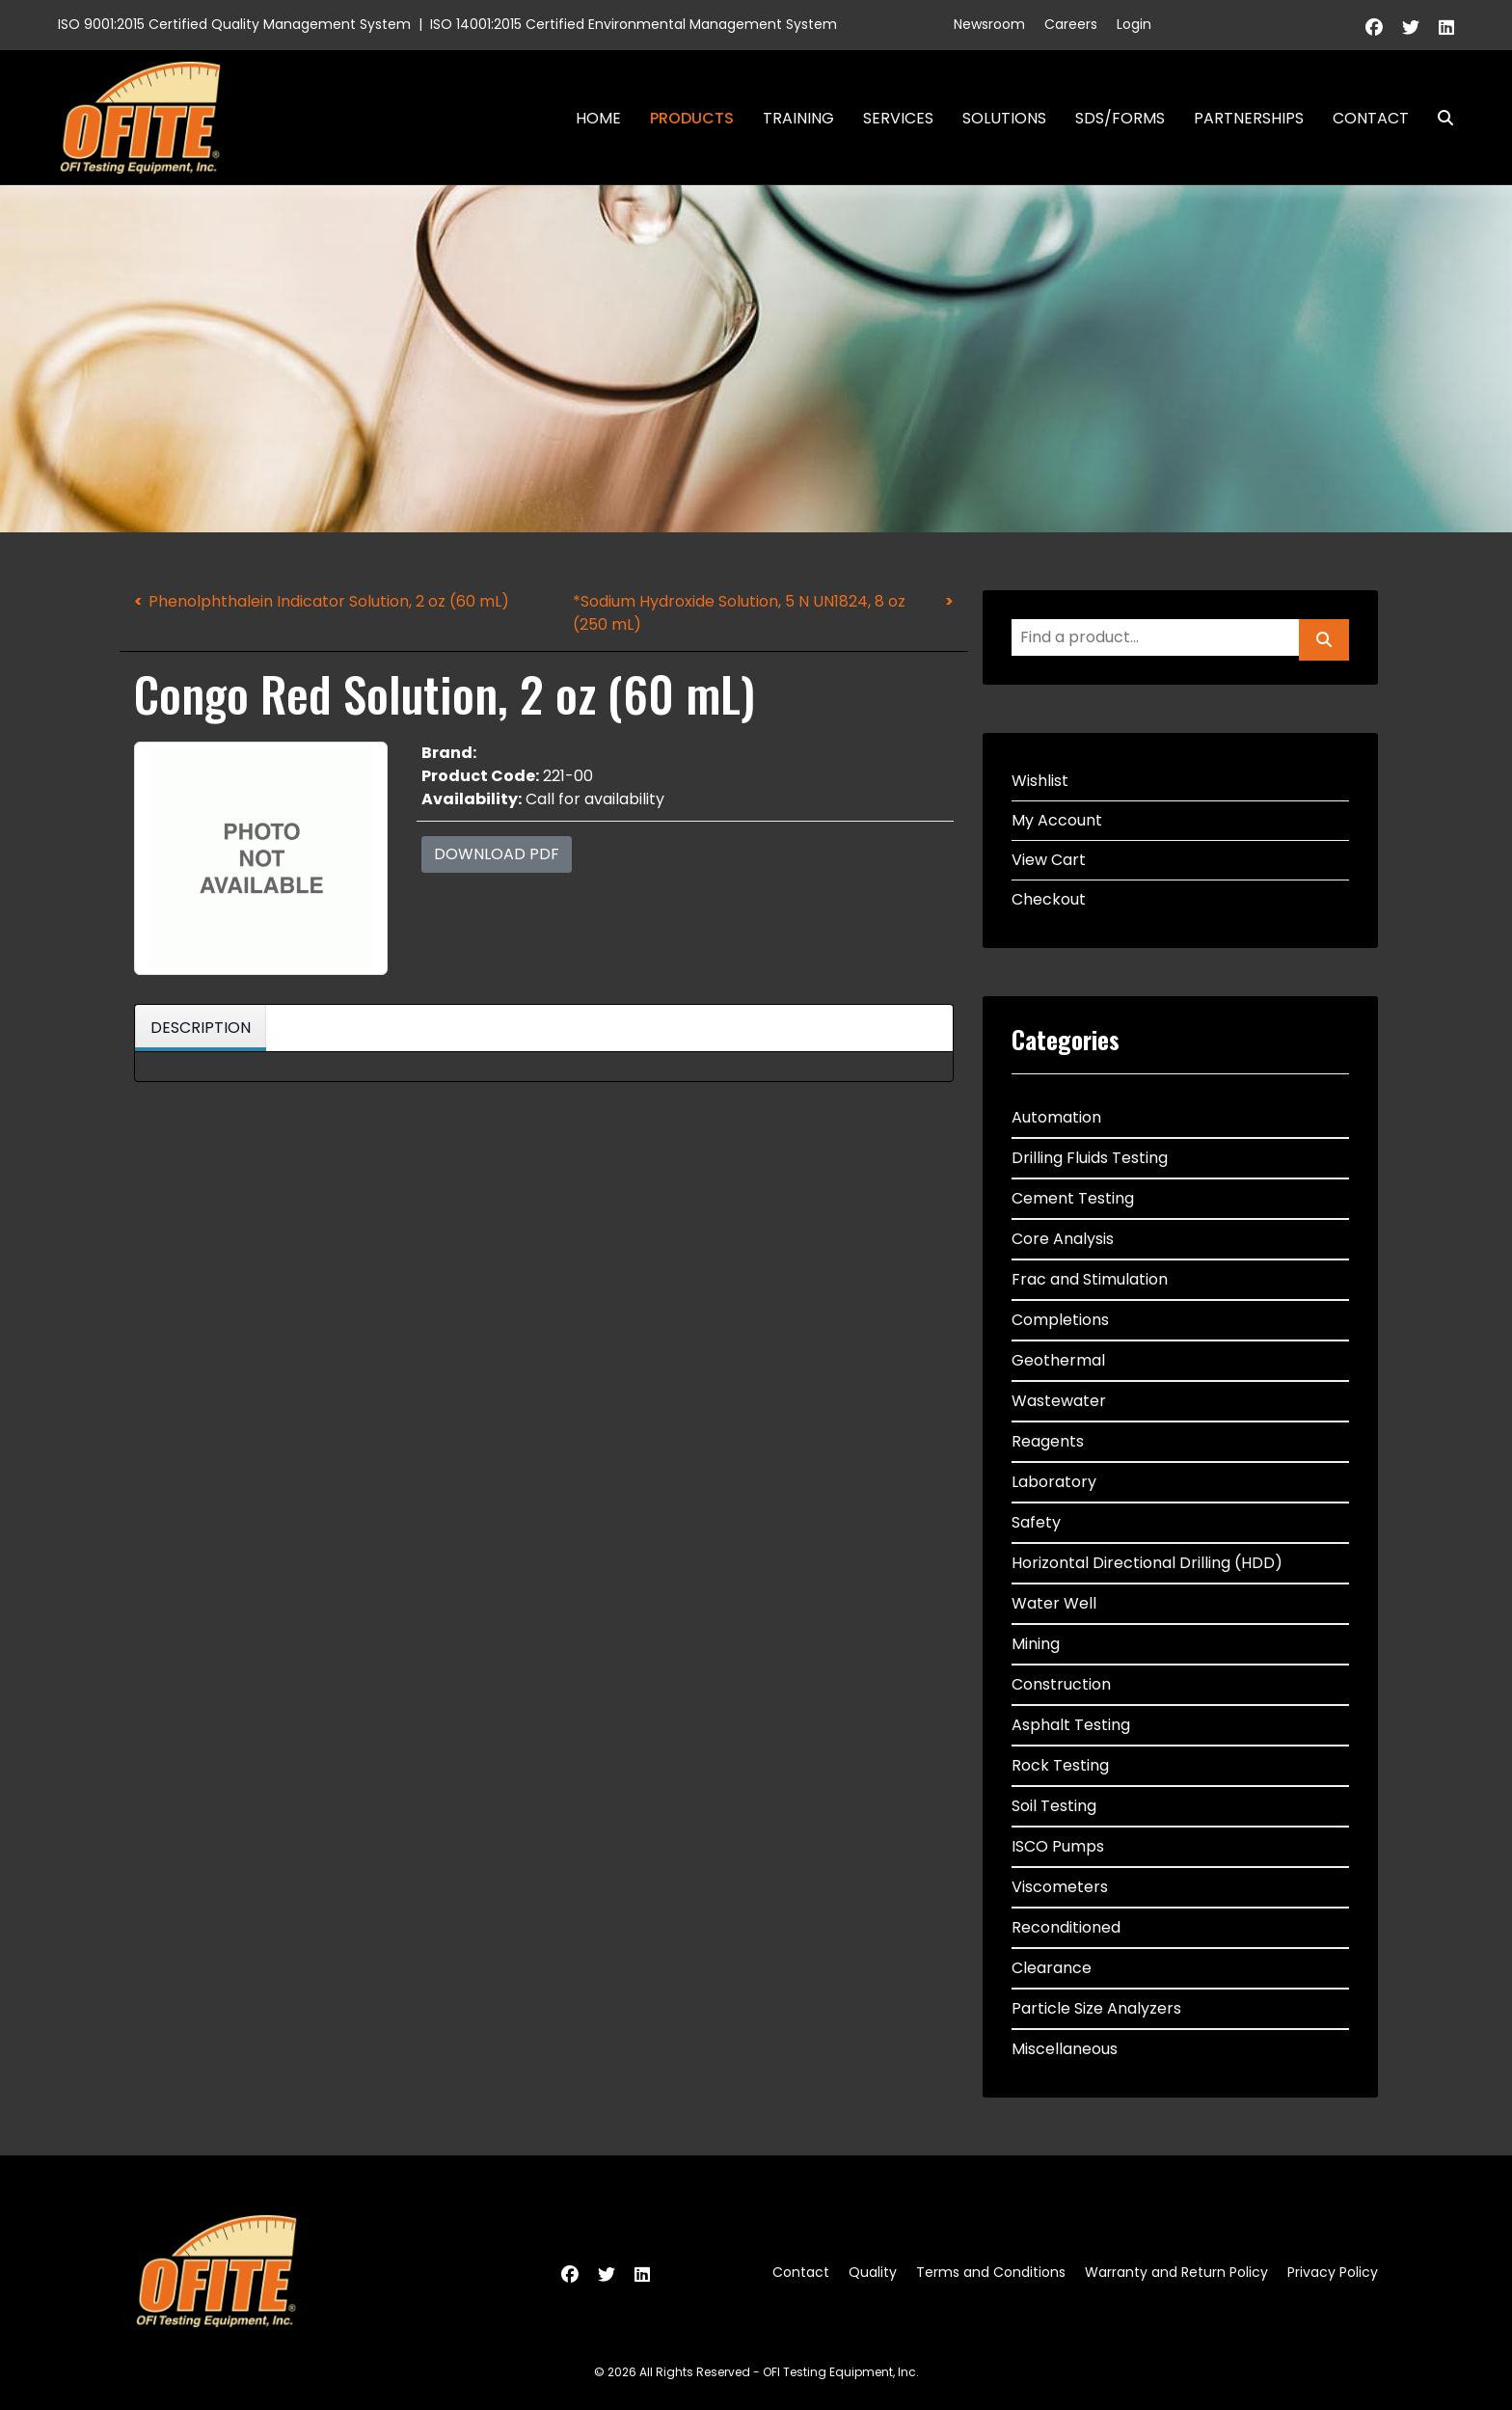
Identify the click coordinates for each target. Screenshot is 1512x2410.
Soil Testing (1054, 1806)
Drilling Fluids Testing (1090, 1158)
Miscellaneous (1065, 2049)
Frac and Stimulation (1090, 1279)
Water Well (1054, 1603)
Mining (1036, 1644)
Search (1437, 118)
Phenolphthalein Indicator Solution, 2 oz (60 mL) (328, 601)
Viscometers (1060, 1887)
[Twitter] (1410, 27)
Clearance (1052, 1968)
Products (692, 118)
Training (798, 118)
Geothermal (1058, 1360)
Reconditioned (1066, 1927)
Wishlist (1040, 781)
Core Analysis (1063, 1239)
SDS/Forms (1120, 118)
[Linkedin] (1446, 27)
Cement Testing (1073, 1198)
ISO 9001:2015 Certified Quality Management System (234, 24)
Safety (1036, 1522)
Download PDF (496, 854)
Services (898, 118)
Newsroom (989, 24)
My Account (1057, 820)
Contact (1371, 118)
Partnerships (1249, 118)
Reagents (1048, 1441)
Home (598, 118)
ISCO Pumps (1058, 1846)
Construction (1061, 1684)
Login (1134, 24)
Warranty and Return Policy (1176, 2272)
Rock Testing (1060, 1765)
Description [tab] (200, 1027)
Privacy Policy (1332, 2272)
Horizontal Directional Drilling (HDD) (1147, 1563)
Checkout (1049, 899)
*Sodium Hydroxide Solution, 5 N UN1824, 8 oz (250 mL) (739, 613)
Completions (1060, 1320)
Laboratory (1054, 1482)
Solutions (1004, 118)
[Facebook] (1374, 27)
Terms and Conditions (991, 2272)
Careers (1070, 24)
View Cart (1049, 860)
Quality (873, 2272)
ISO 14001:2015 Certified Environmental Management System (633, 24)
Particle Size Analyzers (1096, 2008)
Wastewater (1059, 1401)
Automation (1056, 1117)
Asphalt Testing (1071, 1725)
